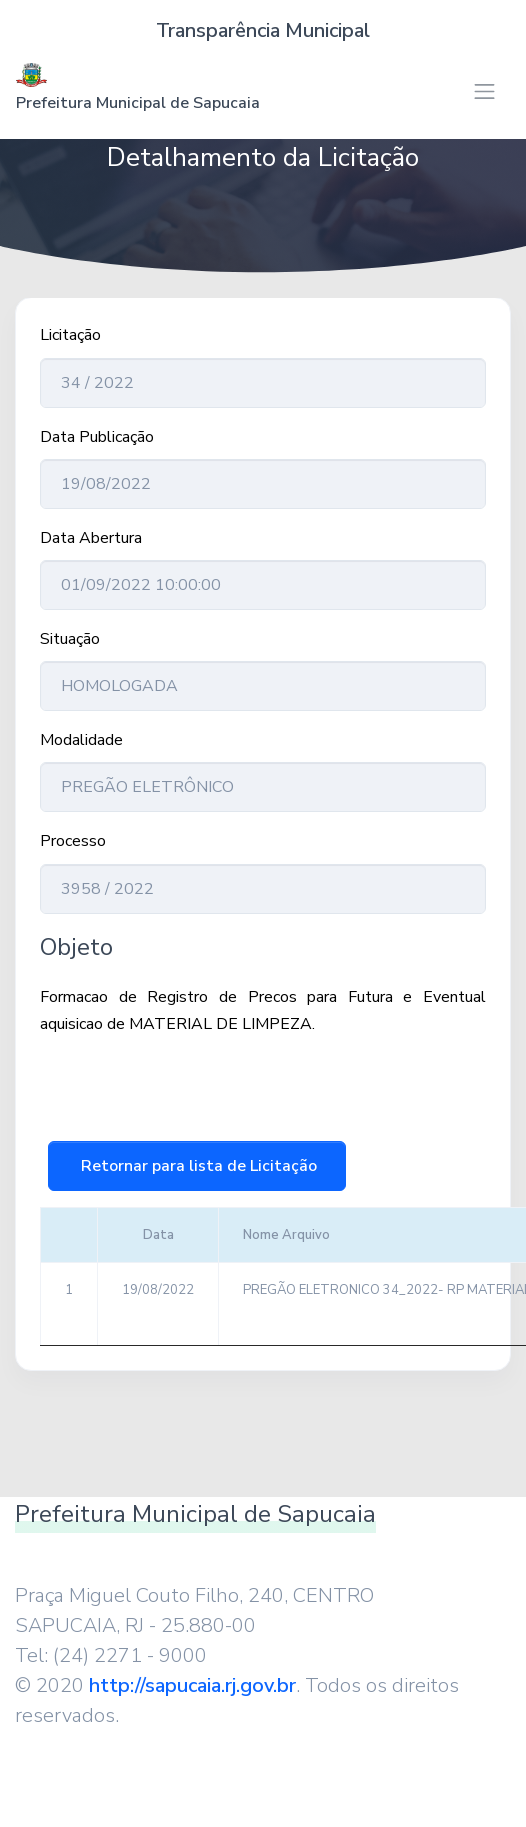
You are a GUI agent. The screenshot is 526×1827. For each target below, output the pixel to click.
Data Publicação (97, 437)
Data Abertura (91, 538)
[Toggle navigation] (484, 91)
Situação (70, 639)
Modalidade (81, 740)
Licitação (70, 335)
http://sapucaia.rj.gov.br (192, 1685)
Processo (73, 841)
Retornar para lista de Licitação (197, 1166)
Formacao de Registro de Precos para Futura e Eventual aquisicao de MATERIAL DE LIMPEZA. (263, 1010)
